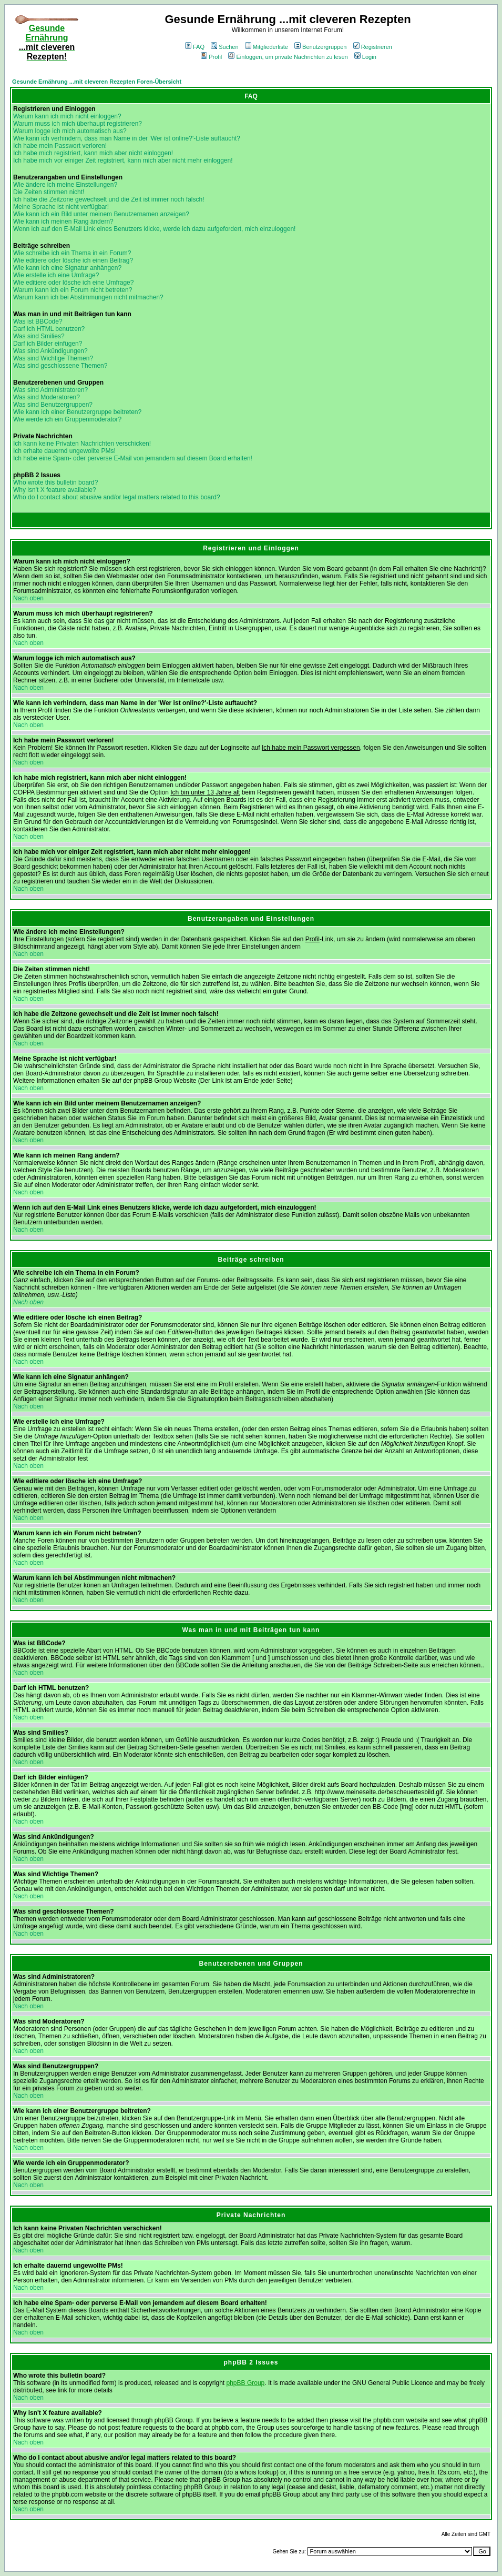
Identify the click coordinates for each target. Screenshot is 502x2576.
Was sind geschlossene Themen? (60, 365)
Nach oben (28, 598)
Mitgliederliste (266, 47)
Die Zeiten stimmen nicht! (48, 192)
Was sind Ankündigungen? (50, 351)
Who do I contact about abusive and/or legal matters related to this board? (116, 497)
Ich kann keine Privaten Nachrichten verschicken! (82, 443)
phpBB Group (246, 2383)
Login (365, 57)
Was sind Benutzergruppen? (53, 404)
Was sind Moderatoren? (46, 397)
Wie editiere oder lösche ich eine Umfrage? (73, 282)
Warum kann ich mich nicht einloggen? (67, 116)
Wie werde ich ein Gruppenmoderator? (67, 419)
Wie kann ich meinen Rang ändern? (63, 221)
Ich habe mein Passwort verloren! (60, 145)
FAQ (194, 47)
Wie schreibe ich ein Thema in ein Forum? (72, 253)
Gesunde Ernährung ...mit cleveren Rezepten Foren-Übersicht (96, 81)
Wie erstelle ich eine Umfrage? (56, 275)
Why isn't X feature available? (54, 490)
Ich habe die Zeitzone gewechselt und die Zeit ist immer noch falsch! (108, 199)
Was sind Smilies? (39, 336)
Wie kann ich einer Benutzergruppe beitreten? (77, 412)
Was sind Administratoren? (50, 390)
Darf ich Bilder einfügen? (47, 343)
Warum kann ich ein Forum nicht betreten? (72, 290)
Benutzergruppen (320, 47)
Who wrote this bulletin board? (55, 482)
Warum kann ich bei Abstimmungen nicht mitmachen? (88, 297)
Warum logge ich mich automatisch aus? (70, 131)
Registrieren (372, 47)
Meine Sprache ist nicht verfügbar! (61, 206)
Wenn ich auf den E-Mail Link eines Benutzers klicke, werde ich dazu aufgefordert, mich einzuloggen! (154, 229)
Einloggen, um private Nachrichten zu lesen (287, 57)
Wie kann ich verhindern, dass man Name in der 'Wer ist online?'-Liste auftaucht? (126, 138)
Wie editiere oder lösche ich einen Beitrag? (73, 260)
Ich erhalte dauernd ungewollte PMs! (64, 451)
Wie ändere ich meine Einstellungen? (65, 184)
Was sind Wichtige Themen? (53, 358)
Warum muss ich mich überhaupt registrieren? (77, 123)
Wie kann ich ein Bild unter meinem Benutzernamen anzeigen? (101, 214)
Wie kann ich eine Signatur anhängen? (67, 267)
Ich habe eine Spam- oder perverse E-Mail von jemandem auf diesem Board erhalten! (132, 458)
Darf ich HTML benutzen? (49, 329)
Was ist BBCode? (38, 321)
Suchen (224, 47)
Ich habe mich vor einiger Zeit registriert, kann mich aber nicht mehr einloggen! (123, 160)
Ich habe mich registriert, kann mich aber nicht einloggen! (93, 153)
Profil (211, 57)
